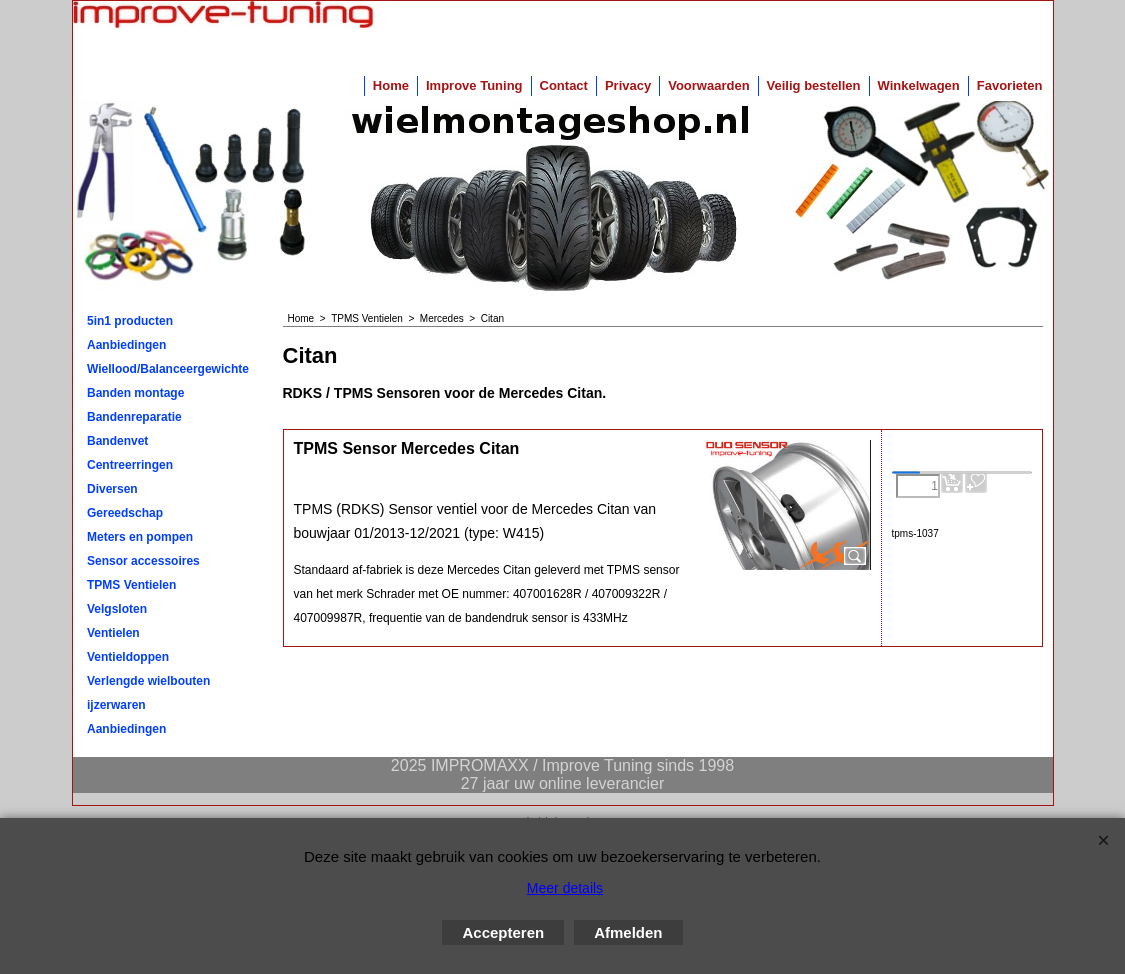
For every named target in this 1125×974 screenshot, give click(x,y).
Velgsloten (117, 609)
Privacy (628, 85)
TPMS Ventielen (131, 585)
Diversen (112, 489)
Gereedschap (125, 513)
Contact (564, 85)
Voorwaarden (708, 85)
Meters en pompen (140, 537)
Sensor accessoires (143, 561)
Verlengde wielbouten (148, 681)
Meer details (565, 888)
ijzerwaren (116, 705)
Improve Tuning (474, 85)
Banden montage (135, 393)
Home (391, 85)
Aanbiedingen (126, 345)
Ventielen (113, 633)
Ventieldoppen (128, 657)
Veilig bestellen (814, 85)
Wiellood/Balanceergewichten (168, 369)
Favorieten (1010, 85)
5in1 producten (130, 321)
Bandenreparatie (134, 417)
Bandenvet (117, 441)
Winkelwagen (919, 85)
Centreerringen (130, 465)
